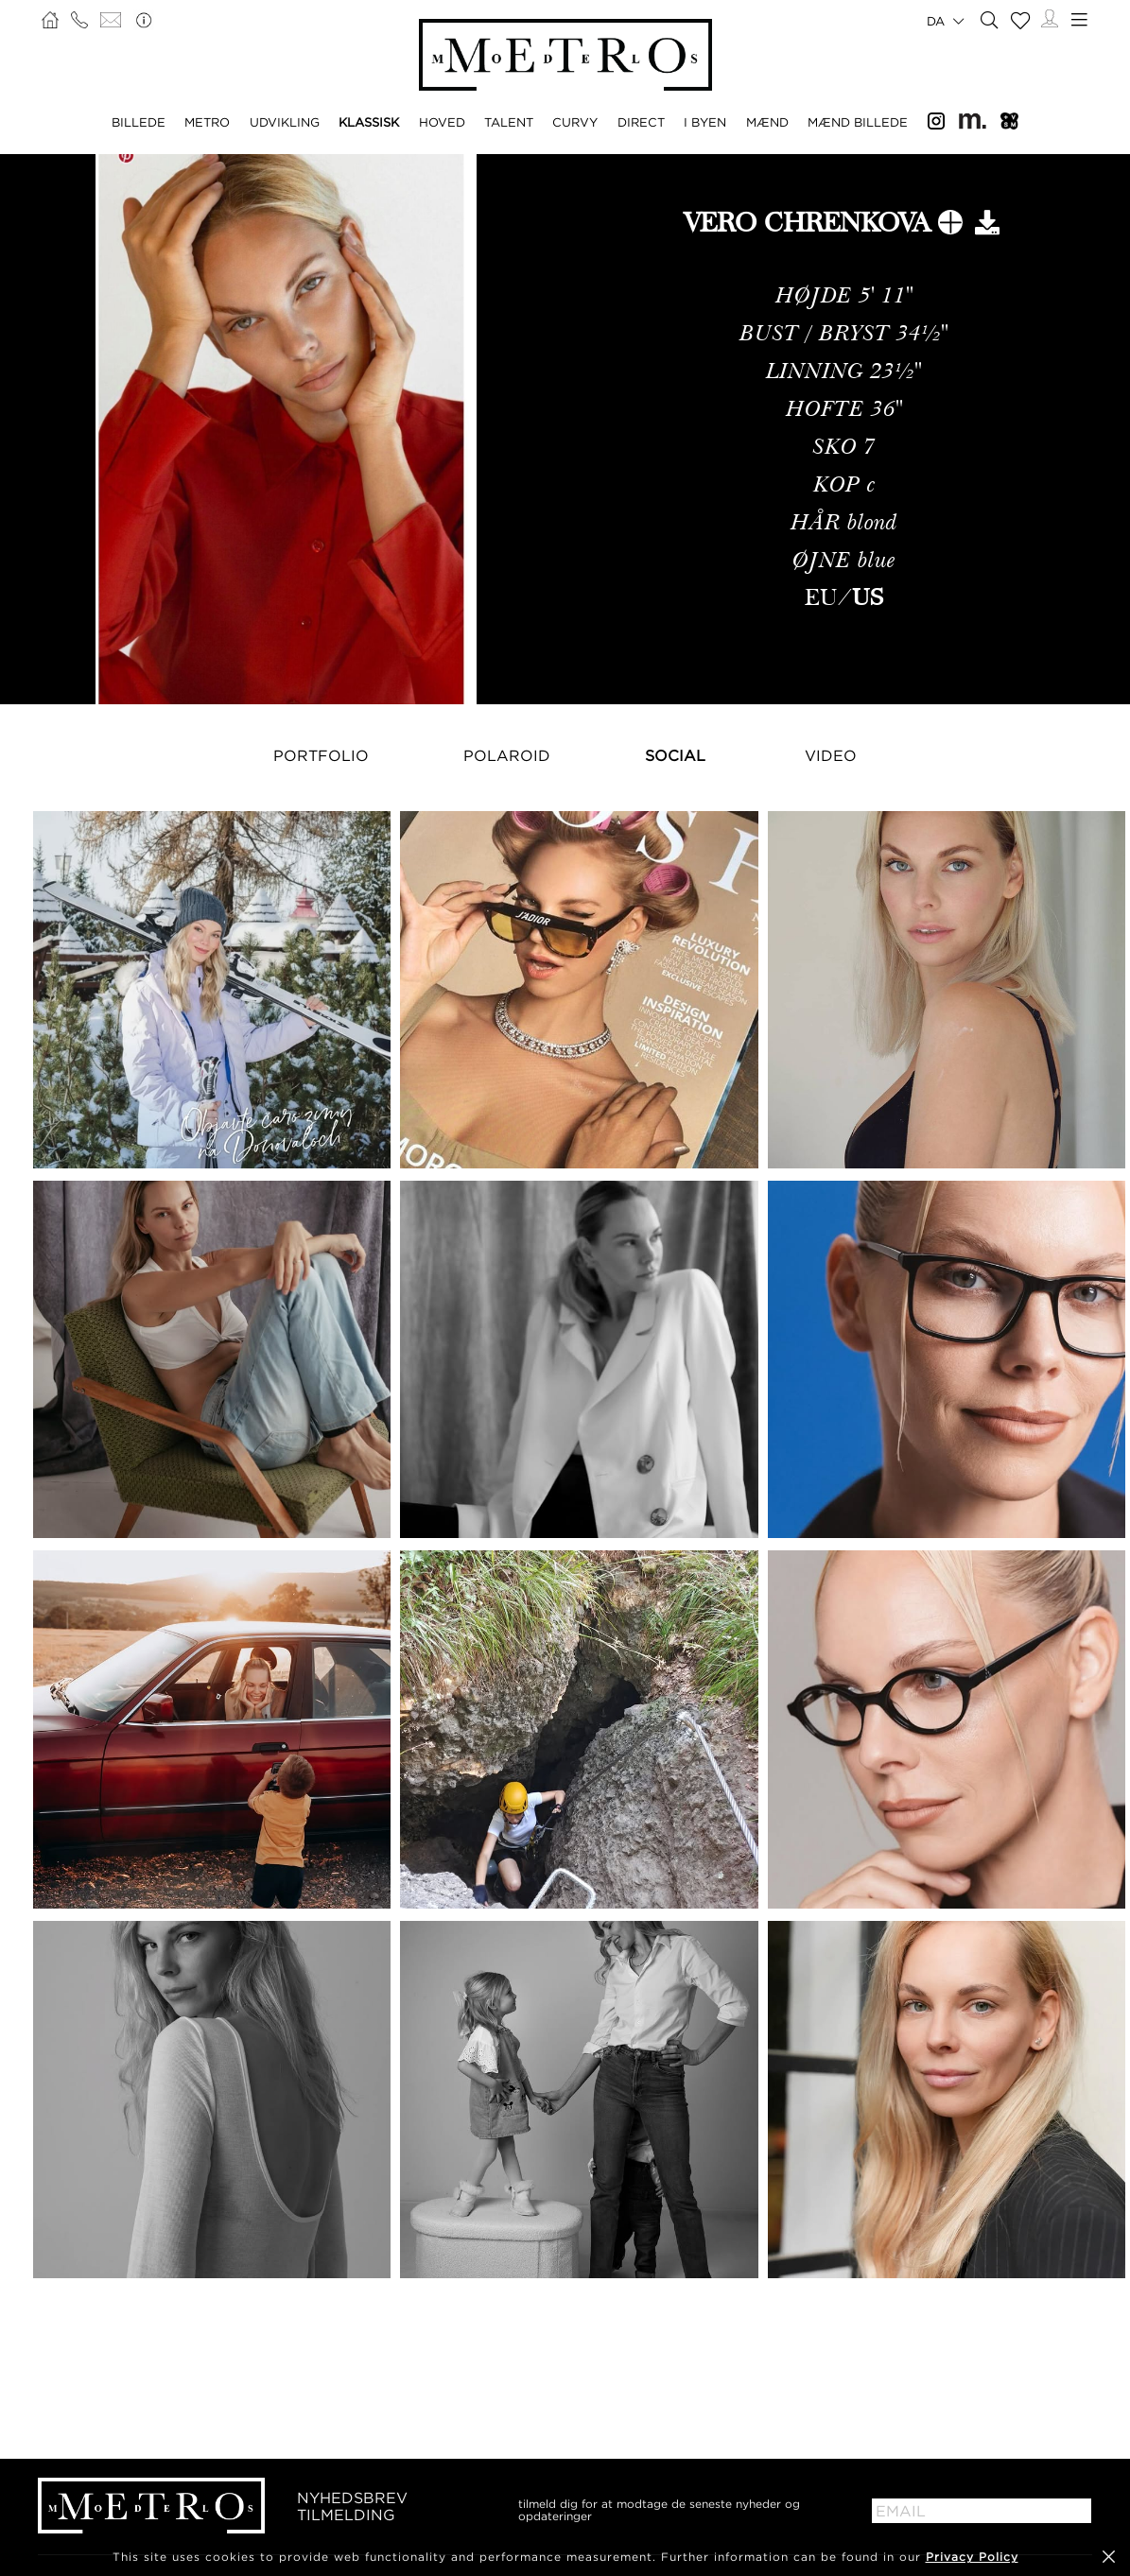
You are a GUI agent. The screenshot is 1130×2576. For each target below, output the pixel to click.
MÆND (767, 122)
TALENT (508, 122)
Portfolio (321, 755)
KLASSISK (369, 122)
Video (831, 755)
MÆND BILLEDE (858, 122)
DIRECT (641, 122)
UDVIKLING (285, 122)
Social (675, 755)
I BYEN (705, 122)
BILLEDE (138, 122)
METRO (207, 122)
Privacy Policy (972, 2556)
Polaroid (506, 755)
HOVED (442, 122)
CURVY (575, 122)
